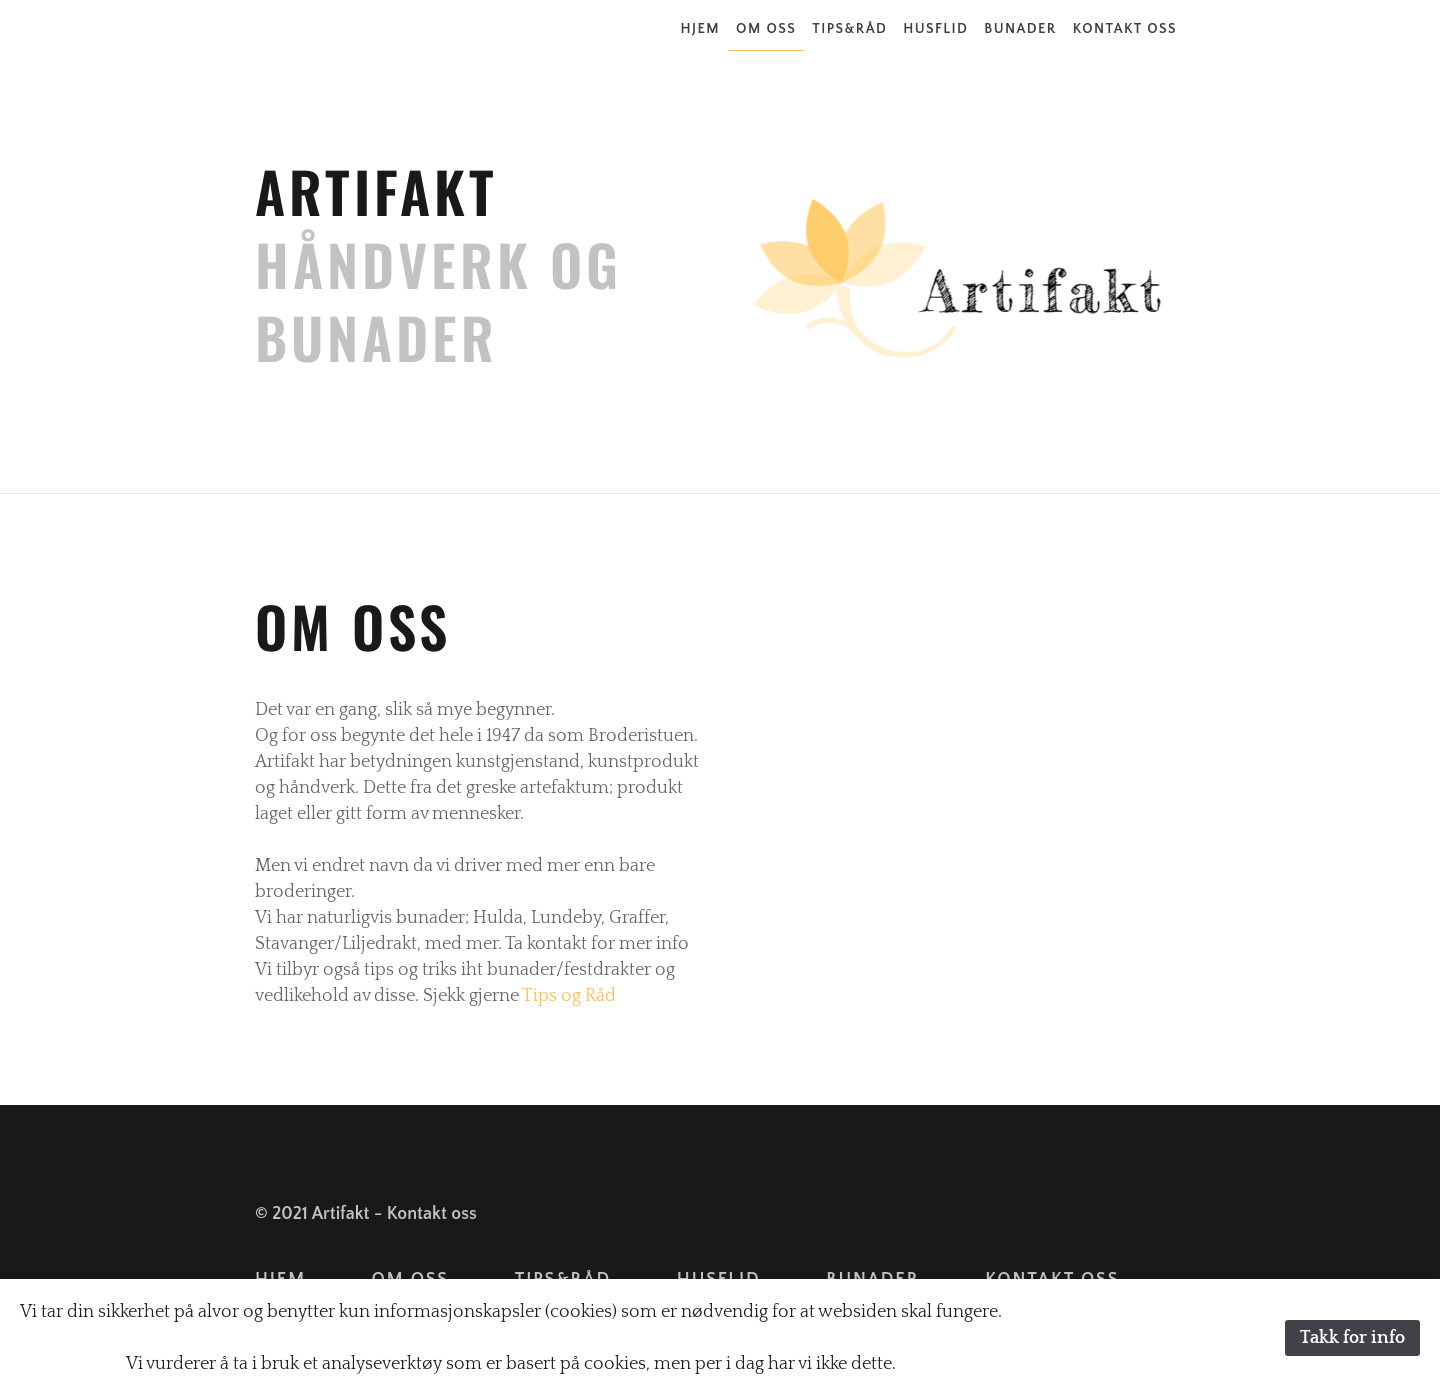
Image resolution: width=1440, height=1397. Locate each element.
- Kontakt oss (425, 1214)
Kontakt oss (1125, 29)
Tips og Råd (569, 996)
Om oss (766, 29)
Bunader (1020, 29)
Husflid (935, 29)
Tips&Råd (849, 29)
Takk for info (1352, 1338)
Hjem (701, 29)
